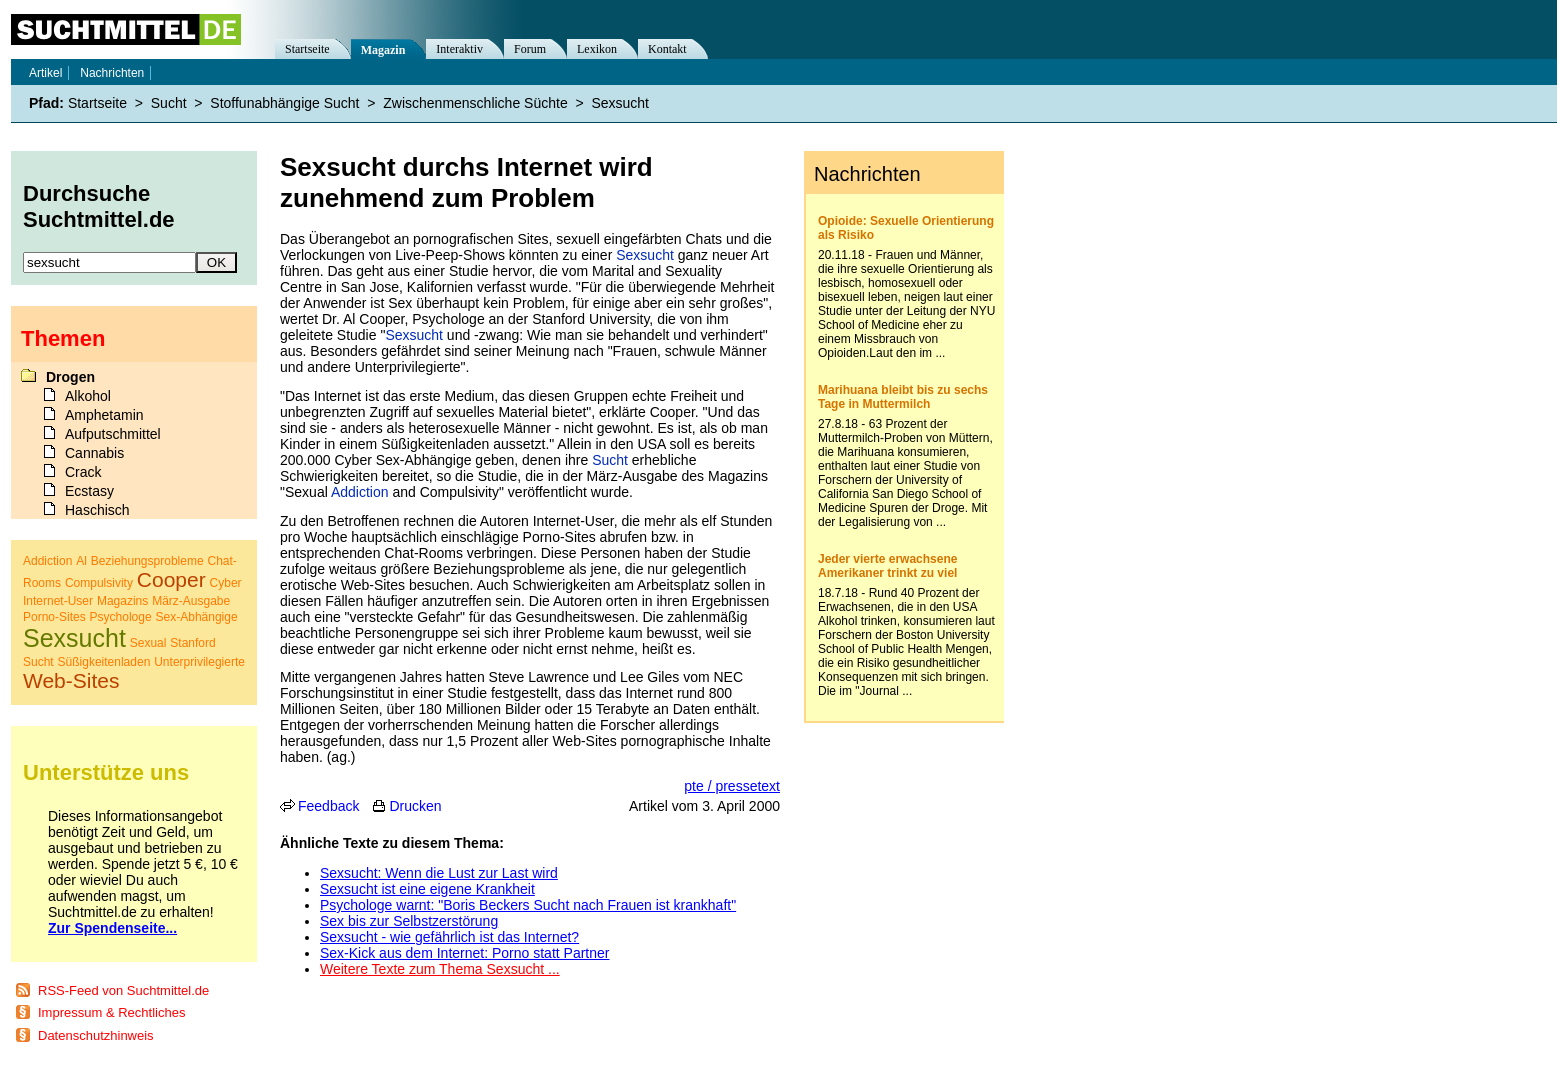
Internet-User (58, 601)
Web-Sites (71, 680)
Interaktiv (459, 49)
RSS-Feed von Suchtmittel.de (123, 990)
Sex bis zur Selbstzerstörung (409, 921)
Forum (530, 49)
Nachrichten (112, 73)
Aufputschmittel (113, 434)
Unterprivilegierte (199, 662)
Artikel (45, 73)
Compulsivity (99, 583)
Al (81, 561)
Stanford (192, 643)
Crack (83, 472)
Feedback (328, 806)
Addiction (360, 492)
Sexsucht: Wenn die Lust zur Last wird (439, 873)
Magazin (383, 50)
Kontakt (667, 49)
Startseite (307, 49)
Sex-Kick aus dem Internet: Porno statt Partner (464, 953)
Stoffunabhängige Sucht (284, 103)
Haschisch (97, 510)
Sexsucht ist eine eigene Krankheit (427, 889)
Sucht (610, 460)
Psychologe (121, 617)
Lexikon (597, 49)
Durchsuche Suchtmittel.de (99, 206)
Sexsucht (645, 255)
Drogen (70, 377)
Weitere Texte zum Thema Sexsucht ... (440, 969)
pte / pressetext (732, 786)
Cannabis (94, 453)
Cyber (226, 583)
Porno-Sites (54, 617)
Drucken (415, 806)
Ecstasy (89, 491)
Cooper (171, 579)
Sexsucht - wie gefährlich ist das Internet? (449, 937)
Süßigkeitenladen (104, 662)
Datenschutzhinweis (96, 1035)
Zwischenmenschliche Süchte (475, 103)
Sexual (148, 643)
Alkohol (88, 396)
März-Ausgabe (191, 601)
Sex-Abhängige (197, 617)
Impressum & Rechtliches (111, 1012)
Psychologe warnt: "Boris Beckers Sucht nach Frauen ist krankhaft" (528, 905)
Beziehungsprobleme (147, 561)
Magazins (122, 601)
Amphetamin (104, 415)
